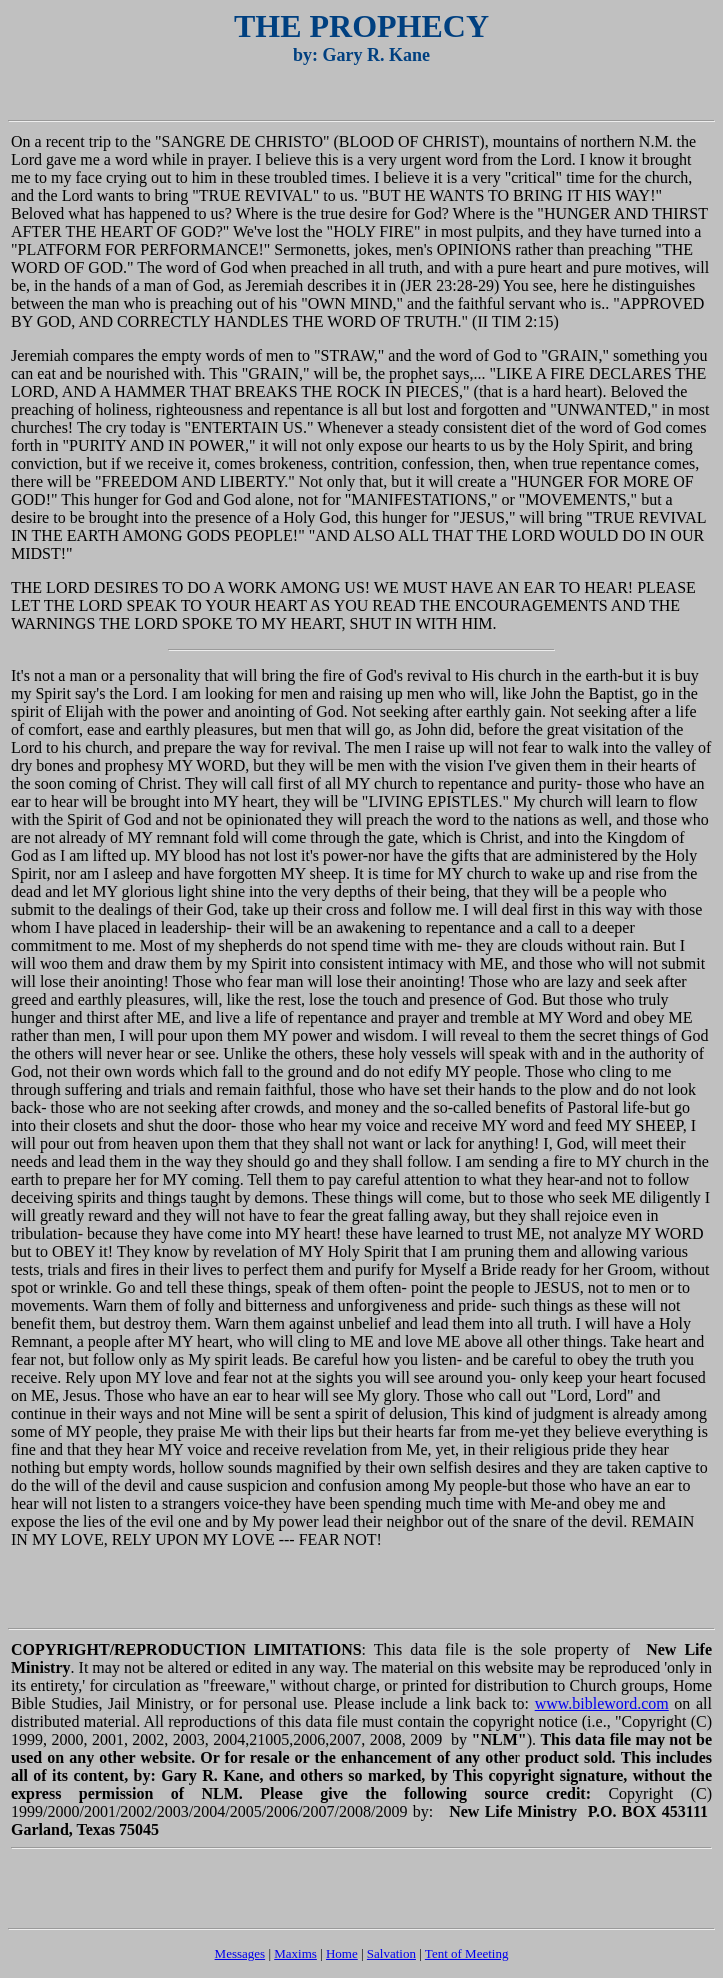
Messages (240, 1953)
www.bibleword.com (602, 1703)
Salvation (391, 1953)
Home (342, 1953)
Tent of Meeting (467, 1953)
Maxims (295, 1953)
